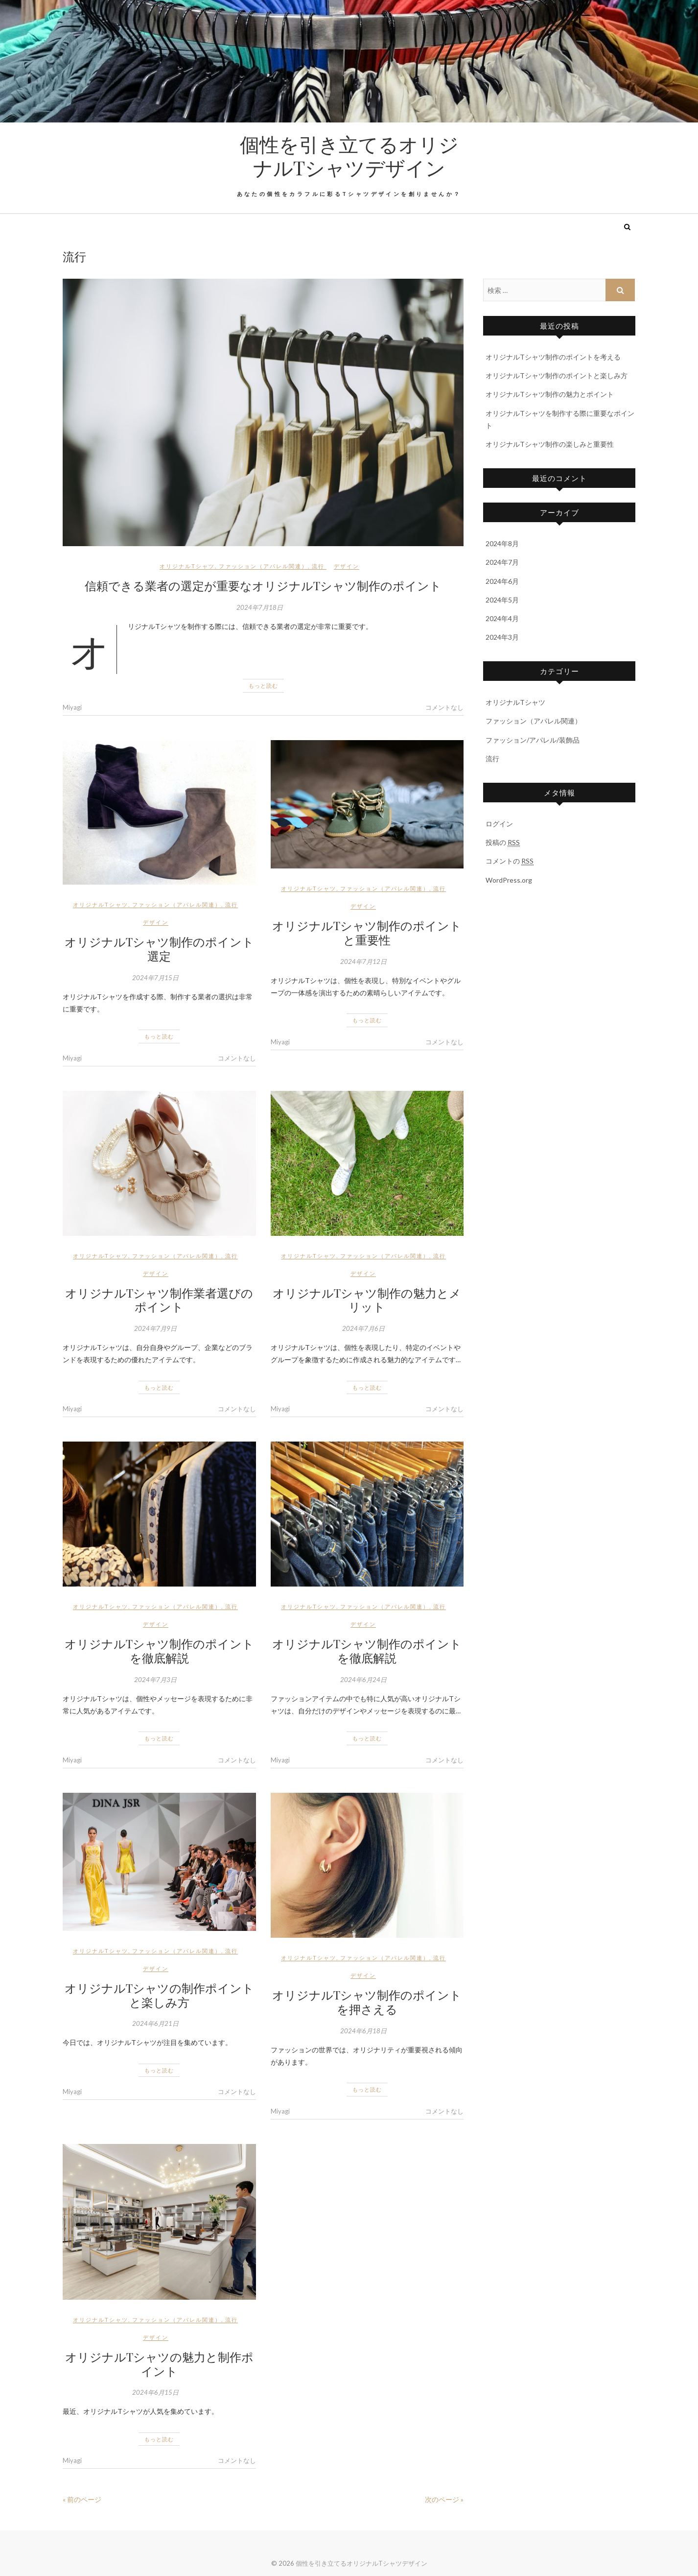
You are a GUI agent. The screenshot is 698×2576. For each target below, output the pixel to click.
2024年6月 (502, 581)
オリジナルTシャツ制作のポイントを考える (553, 357)
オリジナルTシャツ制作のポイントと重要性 (367, 932)
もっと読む (263, 685)
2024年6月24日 (363, 1680)
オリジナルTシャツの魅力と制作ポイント (159, 2364)
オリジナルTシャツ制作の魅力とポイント (550, 394)
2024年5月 (502, 600)
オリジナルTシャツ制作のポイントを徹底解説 (159, 1650)
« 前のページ (82, 2499)
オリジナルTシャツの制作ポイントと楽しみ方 (159, 1995)
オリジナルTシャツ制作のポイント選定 (159, 948)
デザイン (346, 566)
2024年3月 (502, 637)
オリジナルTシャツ (187, 566)
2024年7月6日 (363, 1328)
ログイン (499, 823)
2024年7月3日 (155, 1680)
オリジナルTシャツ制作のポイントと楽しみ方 (557, 375)
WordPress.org (509, 880)
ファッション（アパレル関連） (263, 566)
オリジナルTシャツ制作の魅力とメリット (367, 1300)
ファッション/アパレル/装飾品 (533, 740)
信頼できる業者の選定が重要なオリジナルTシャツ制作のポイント (263, 585)
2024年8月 (502, 543)
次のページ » (444, 2499)
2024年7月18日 (259, 607)
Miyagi (72, 707)
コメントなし (444, 707)
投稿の (503, 842)
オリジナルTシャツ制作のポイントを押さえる (367, 2002)
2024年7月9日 (155, 1328)
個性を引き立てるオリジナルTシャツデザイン (349, 155)
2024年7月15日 (155, 978)
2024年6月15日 (155, 2392)
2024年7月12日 (363, 961)
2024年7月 (502, 562)
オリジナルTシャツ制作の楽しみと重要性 (550, 444)
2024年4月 (502, 618)
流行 (318, 566)
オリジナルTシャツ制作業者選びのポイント (159, 1300)
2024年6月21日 (155, 2023)
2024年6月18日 (363, 2031)
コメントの (510, 861)
